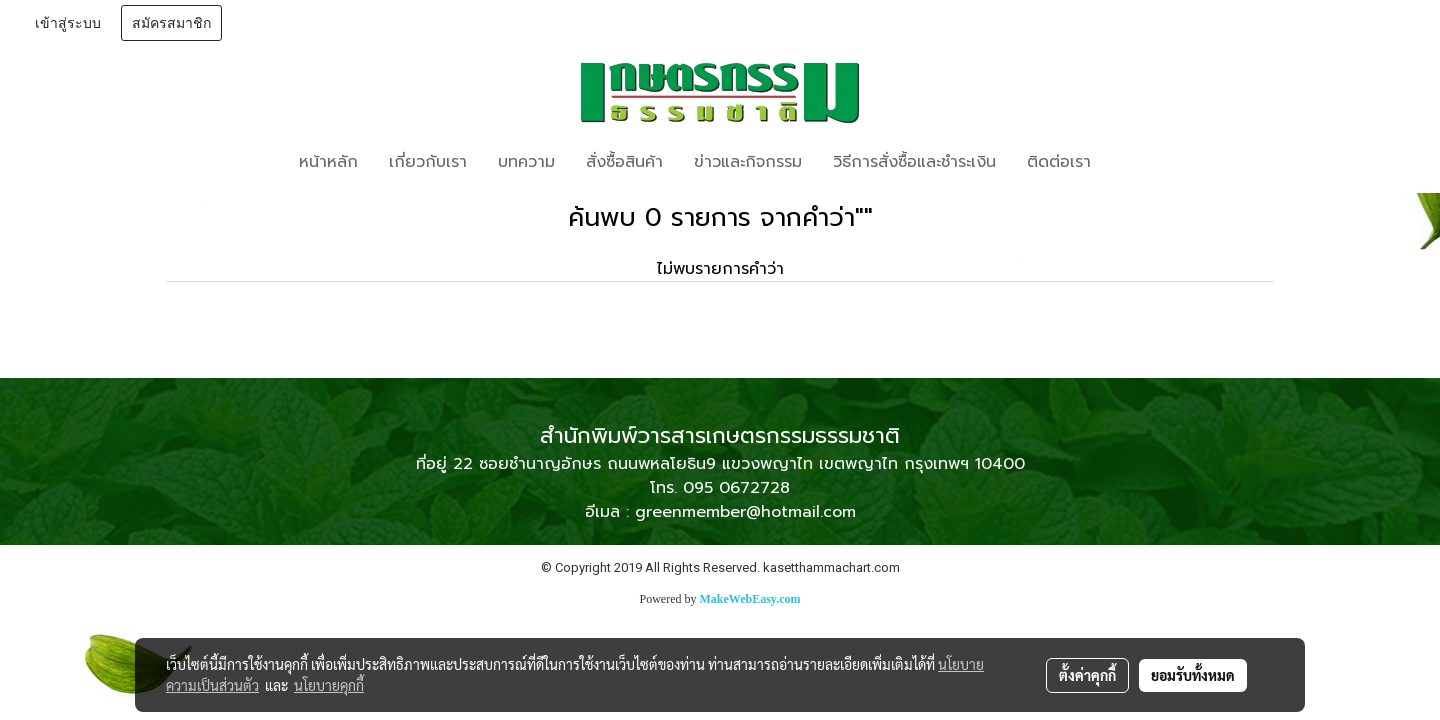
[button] (1136, 162)
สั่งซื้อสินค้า (624, 162)
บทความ (526, 162)
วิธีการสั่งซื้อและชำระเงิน (914, 162)
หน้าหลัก (328, 162)
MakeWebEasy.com (750, 599)
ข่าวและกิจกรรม (748, 162)
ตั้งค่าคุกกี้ (1087, 675)
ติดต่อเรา (1059, 162)
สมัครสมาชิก (171, 23)
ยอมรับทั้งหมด (1193, 675)
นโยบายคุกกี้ (329, 685)
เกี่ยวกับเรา (428, 162)
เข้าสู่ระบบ (68, 23)
